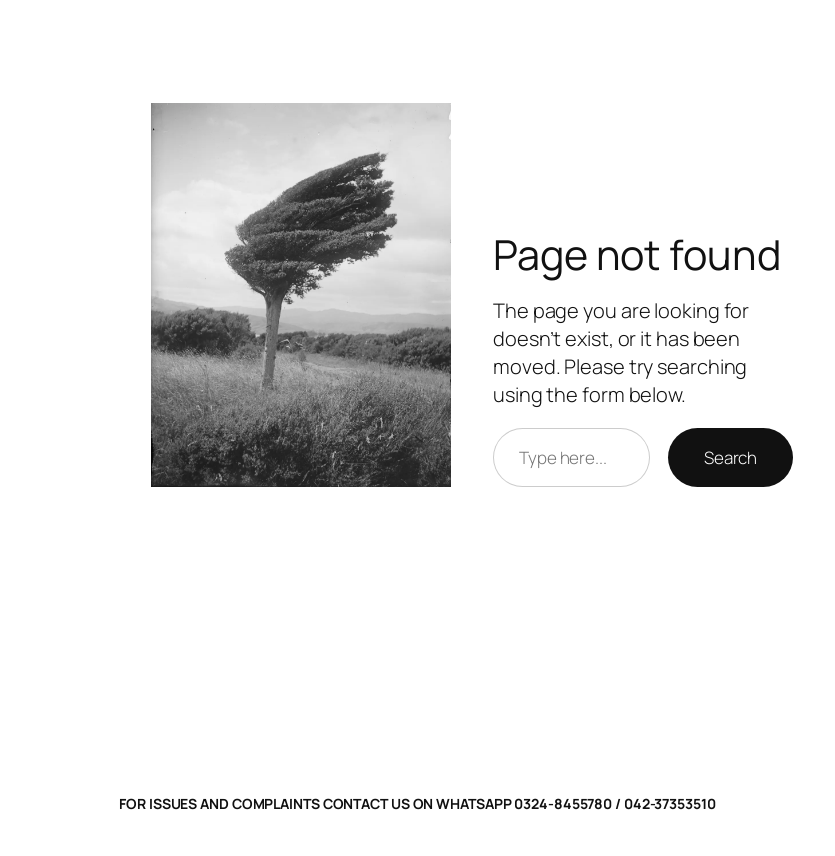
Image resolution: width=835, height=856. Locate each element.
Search (730, 457)
